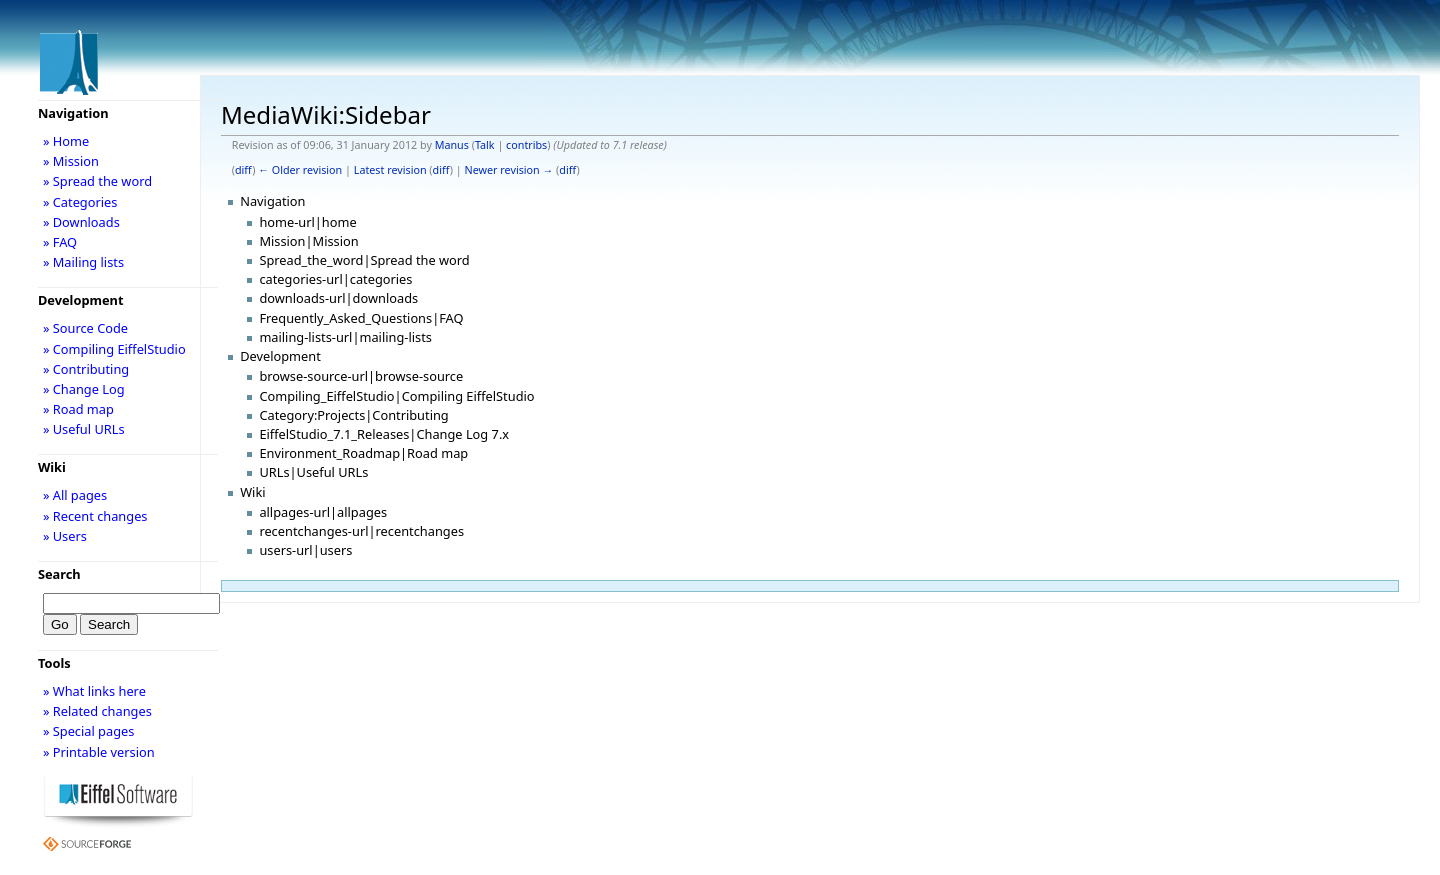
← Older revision (300, 170)
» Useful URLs (84, 429)
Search (59, 574)
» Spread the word (97, 181)
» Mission (71, 161)
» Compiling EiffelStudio (114, 349)
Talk (485, 145)
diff (243, 170)
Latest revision (390, 170)
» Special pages (88, 731)
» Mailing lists (83, 262)
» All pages (75, 495)
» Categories (80, 202)
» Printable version (99, 752)
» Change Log (84, 389)
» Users (65, 536)
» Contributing (86, 369)
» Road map (78, 409)
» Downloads (81, 222)
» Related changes (97, 711)
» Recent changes (95, 516)
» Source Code (85, 328)
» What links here (94, 691)
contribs (526, 145)
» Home (66, 141)
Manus (452, 145)
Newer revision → (509, 170)
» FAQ (60, 242)
